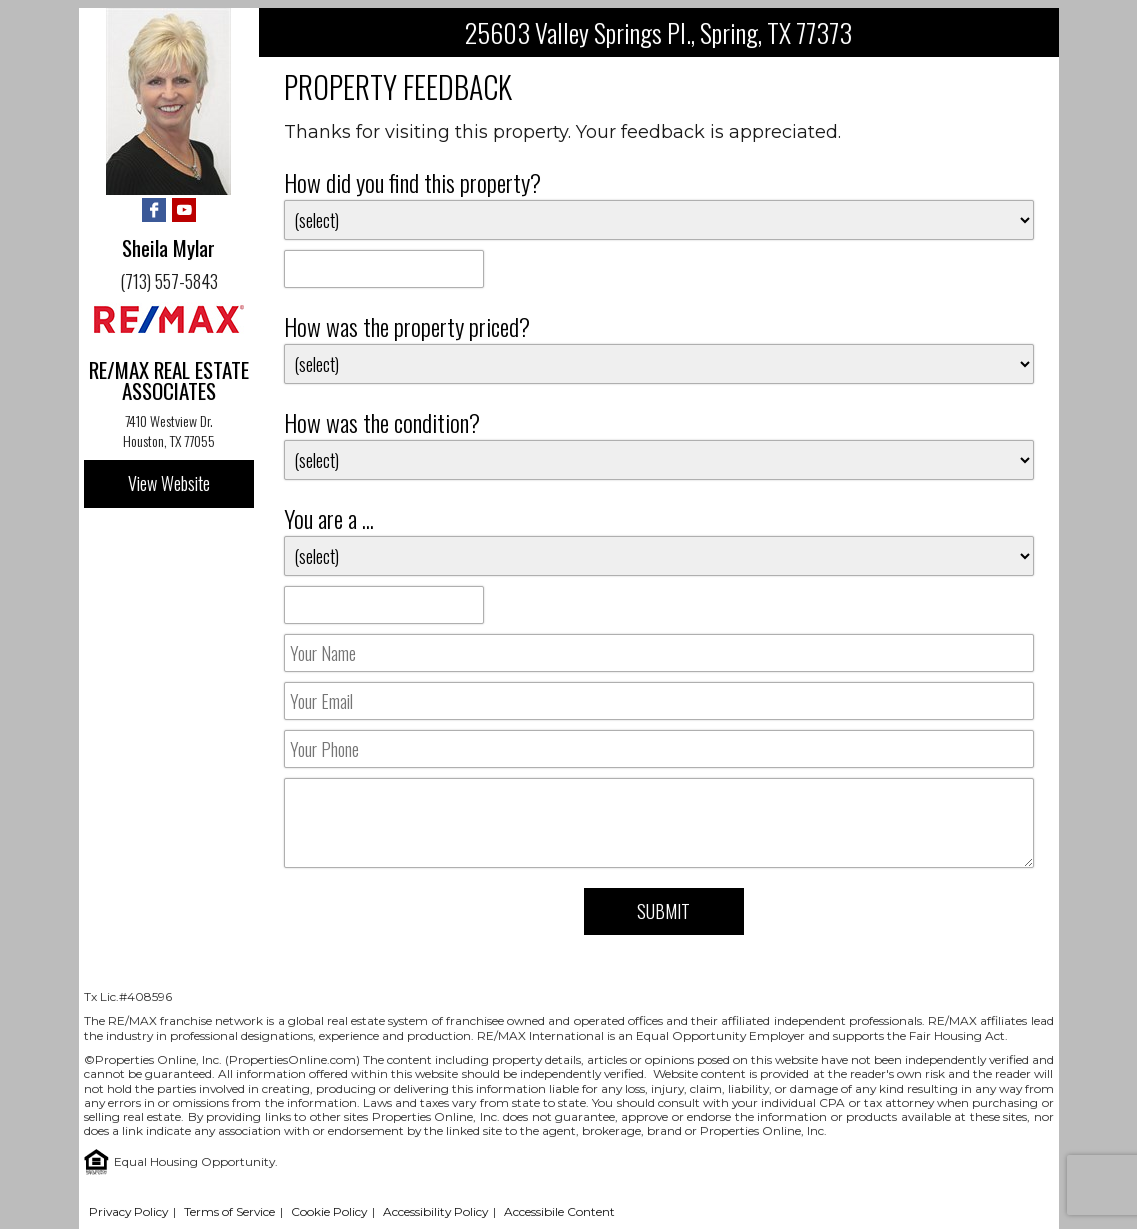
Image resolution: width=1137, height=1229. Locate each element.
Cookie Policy (329, 1211)
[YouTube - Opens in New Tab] (184, 211)
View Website (169, 483)
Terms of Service (229, 1211)
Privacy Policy (128, 1211)
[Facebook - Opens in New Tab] (154, 211)
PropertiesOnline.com (292, 1059)
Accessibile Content (559, 1211)
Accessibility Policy (435, 1211)
